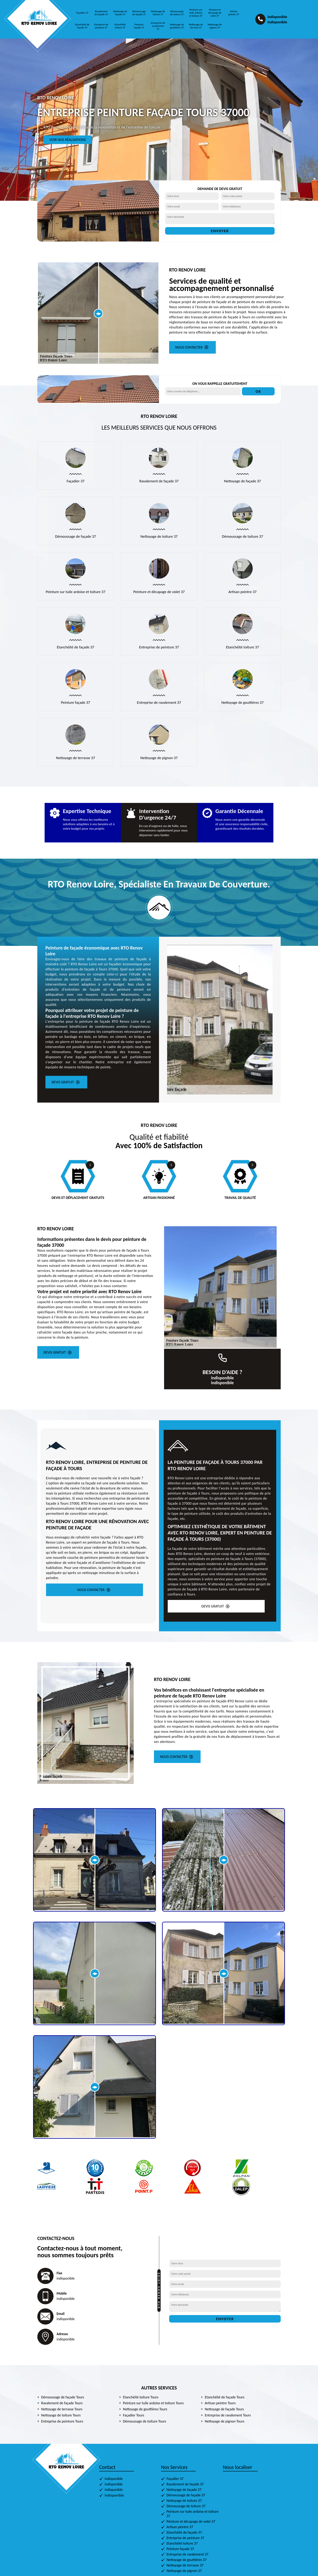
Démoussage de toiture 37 (177, 13)
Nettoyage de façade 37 (120, 13)
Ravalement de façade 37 (101, 13)
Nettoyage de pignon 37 (215, 26)
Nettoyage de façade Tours (224, 2409)
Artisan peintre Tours (220, 2403)
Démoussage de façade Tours (62, 2397)
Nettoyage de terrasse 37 (196, 26)
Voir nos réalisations (67, 139)
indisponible (277, 16)
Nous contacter (192, 347)
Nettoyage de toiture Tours (61, 2415)
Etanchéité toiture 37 (120, 26)
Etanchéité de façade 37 (82, 26)
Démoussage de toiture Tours (144, 2421)
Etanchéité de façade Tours (224, 2397)
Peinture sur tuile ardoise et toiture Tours (153, 2403)
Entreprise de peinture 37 (101, 26)
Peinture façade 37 (139, 26)
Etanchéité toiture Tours (140, 2397)
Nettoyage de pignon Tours (224, 2421)
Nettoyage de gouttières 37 (177, 26)
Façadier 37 (82, 12)
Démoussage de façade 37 (139, 13)
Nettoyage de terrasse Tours (61, 2409)
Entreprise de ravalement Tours (228, 2415)
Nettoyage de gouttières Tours (145, 2409)
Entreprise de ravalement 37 (158, 25)
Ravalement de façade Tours (62, 2403)
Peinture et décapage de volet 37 (214, 12)
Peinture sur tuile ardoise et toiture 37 (195, 12)
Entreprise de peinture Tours (62, 2421)
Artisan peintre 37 (233, 13)
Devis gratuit (66, 1082)
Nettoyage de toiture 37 (158, 13)
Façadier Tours (133, 2415)
